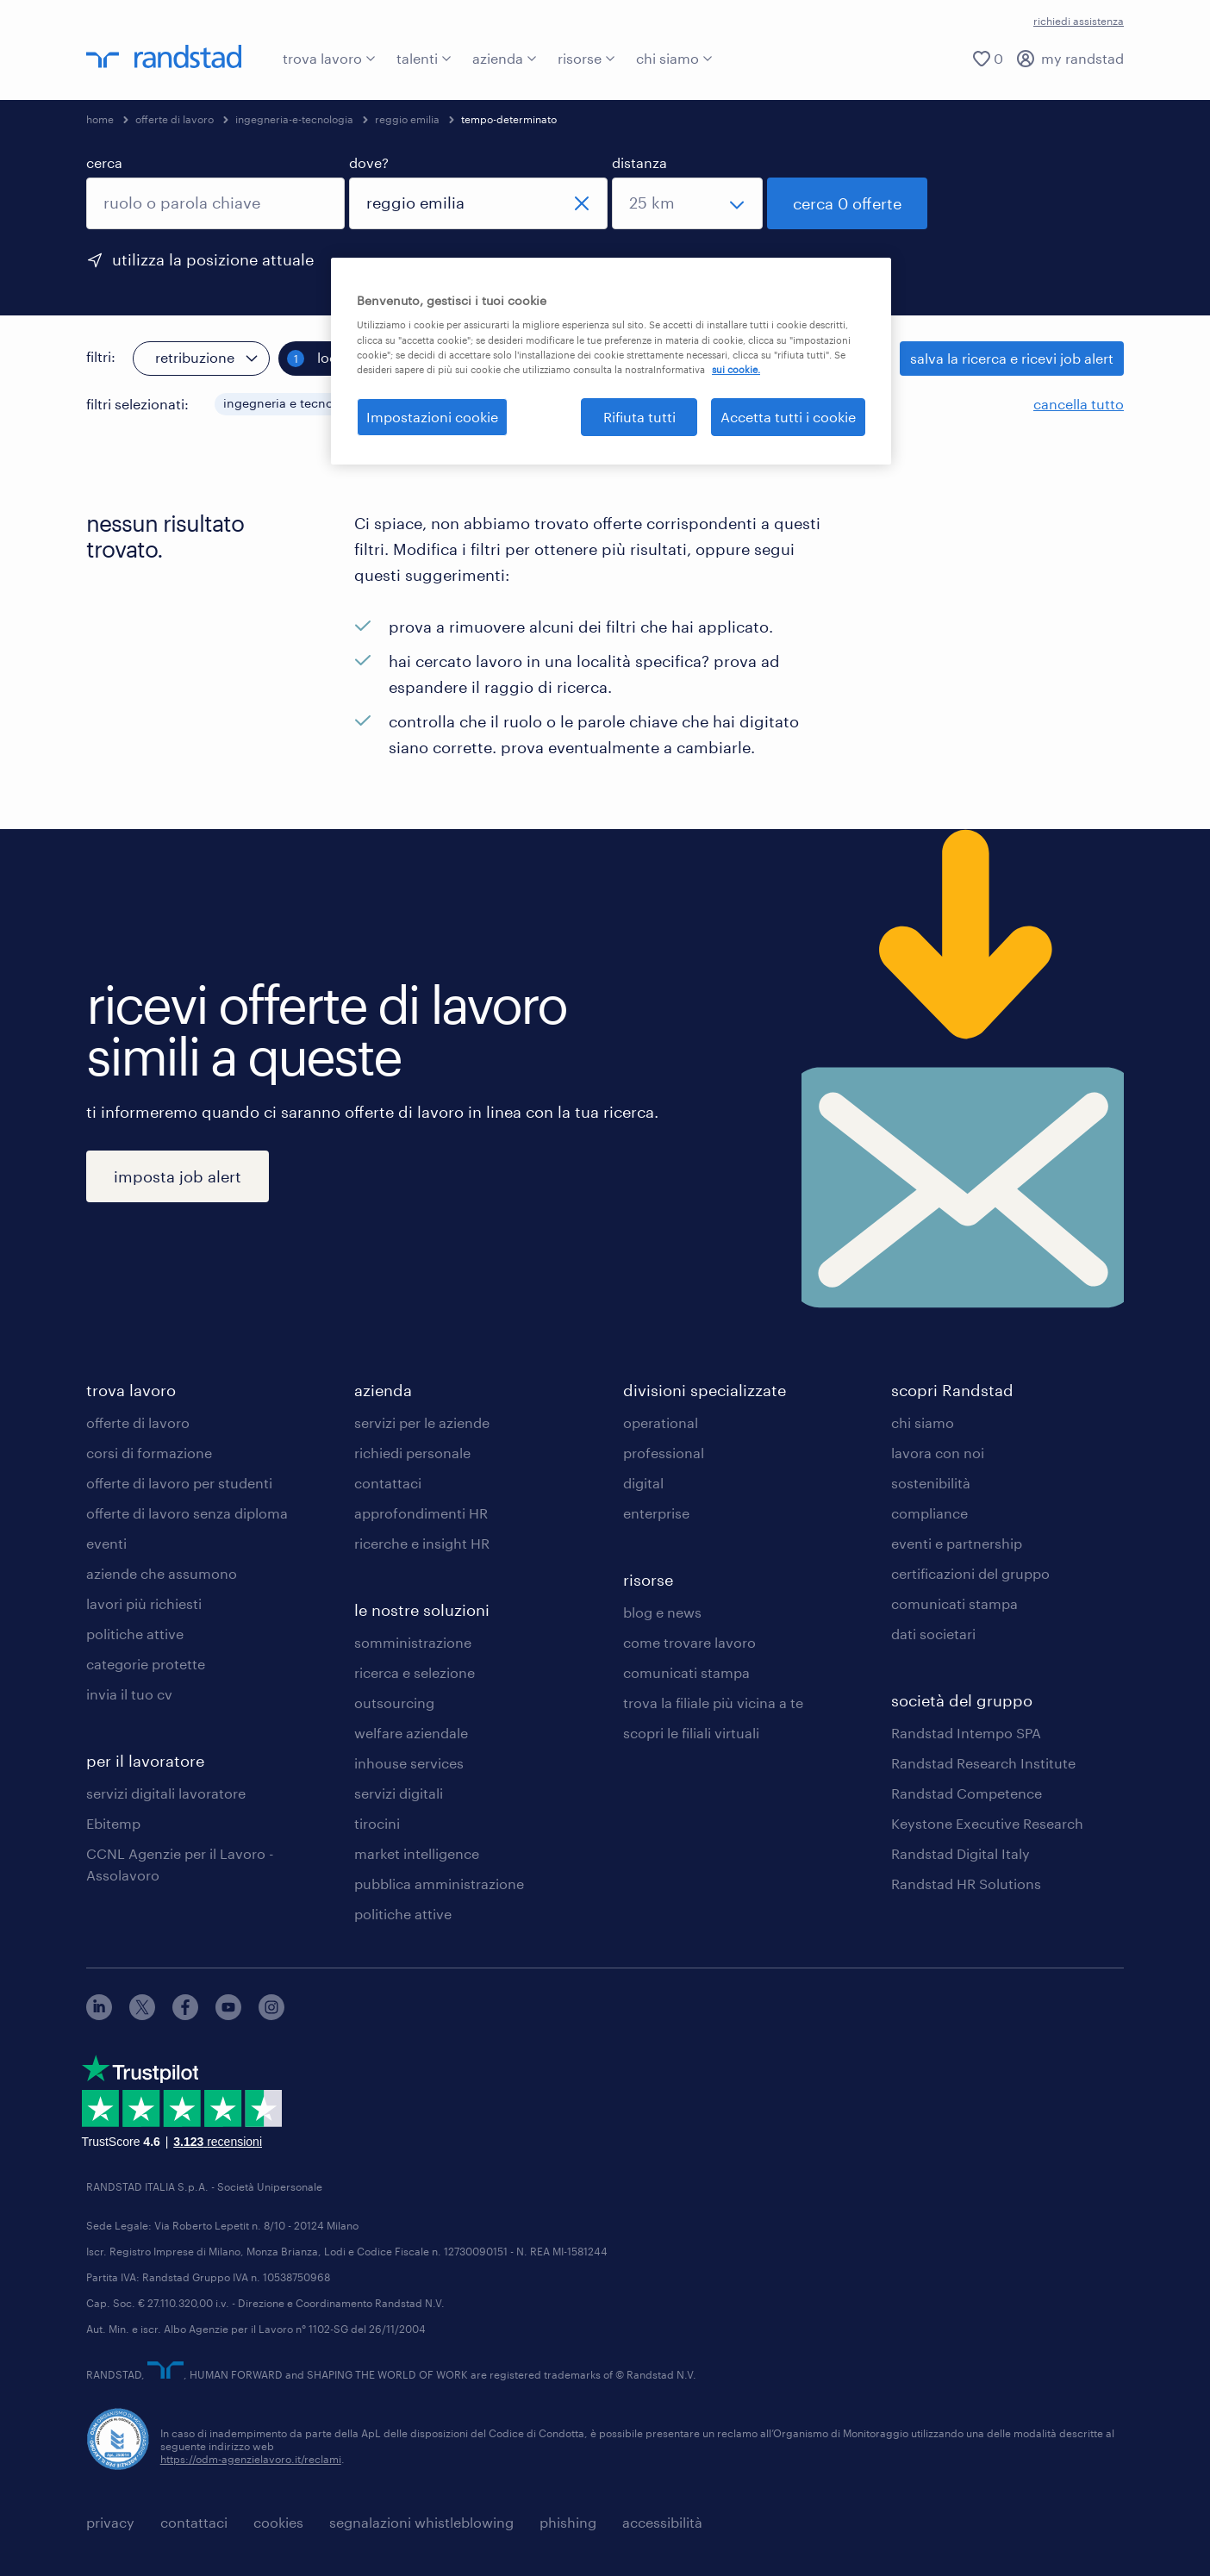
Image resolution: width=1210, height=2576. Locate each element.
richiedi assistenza (1078, 21)
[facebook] (185, 2014)
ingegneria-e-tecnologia (294, 119)
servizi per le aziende (422, 1422)
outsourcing (394, 1702)
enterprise (656, 1513)
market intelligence (416, 1853)
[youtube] (228, 2014)
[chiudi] (581, 203)
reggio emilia (407, 119)
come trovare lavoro (689, 1642)
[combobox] (215, 203)
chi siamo (674, 58)
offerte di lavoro (174, 119)
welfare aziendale (411, 1733)
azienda (504, 58)
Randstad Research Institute (983, 1763)
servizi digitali (398, 1793)
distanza (639, 162)
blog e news (662, 1612)
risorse (586, 58)
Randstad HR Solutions (966, 1883)
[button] (375, 404)
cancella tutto (1078, 404)
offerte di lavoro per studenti (179, 1483)
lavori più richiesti (144, 1603)
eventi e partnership (956, 1543)
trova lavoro (329, 58)
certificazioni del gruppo (970, 1573)
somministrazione (412, 1642)
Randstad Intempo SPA (966, 1733)
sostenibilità (930, 1483)
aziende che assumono (161, 1573)
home (100, 119)
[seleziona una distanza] (687, 203)
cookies (278, 2522)
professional (663, 1452)
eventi (106, 1543)
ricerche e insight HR (422, 1543)
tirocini (377, 1823)
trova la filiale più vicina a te (713, 1702)
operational (660, 1422)
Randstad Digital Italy (960, 1853)
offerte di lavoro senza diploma (187, 1513)
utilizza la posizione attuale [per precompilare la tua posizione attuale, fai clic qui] (213, 259)
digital (643, 1483)
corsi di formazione (149, 1452)
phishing (568, 2522)
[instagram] (271, 2014)
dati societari (933, 1633)
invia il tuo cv (129, 1694)
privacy (110, 2522)
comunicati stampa (686, 1672)
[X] (142, 2014)
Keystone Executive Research (987, 1823)
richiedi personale (412, 1452)
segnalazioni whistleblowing (421, 2522)
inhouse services (409, 1763)
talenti (424, 58)
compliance (929, 1513)
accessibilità (662, 2522)
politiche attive (135, 1633)
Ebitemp (113, 1823)
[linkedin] (99, 2014)
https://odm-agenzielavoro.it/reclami (250, 2458)
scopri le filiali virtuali (691, 1733)
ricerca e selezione (414, 1672)
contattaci (387, 1483)
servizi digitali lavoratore (166, 1793)
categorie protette (145, 1664)
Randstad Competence (966, 1793)
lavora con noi (937, 1452)
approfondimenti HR (421, 1513)
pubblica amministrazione (439, 1883)
